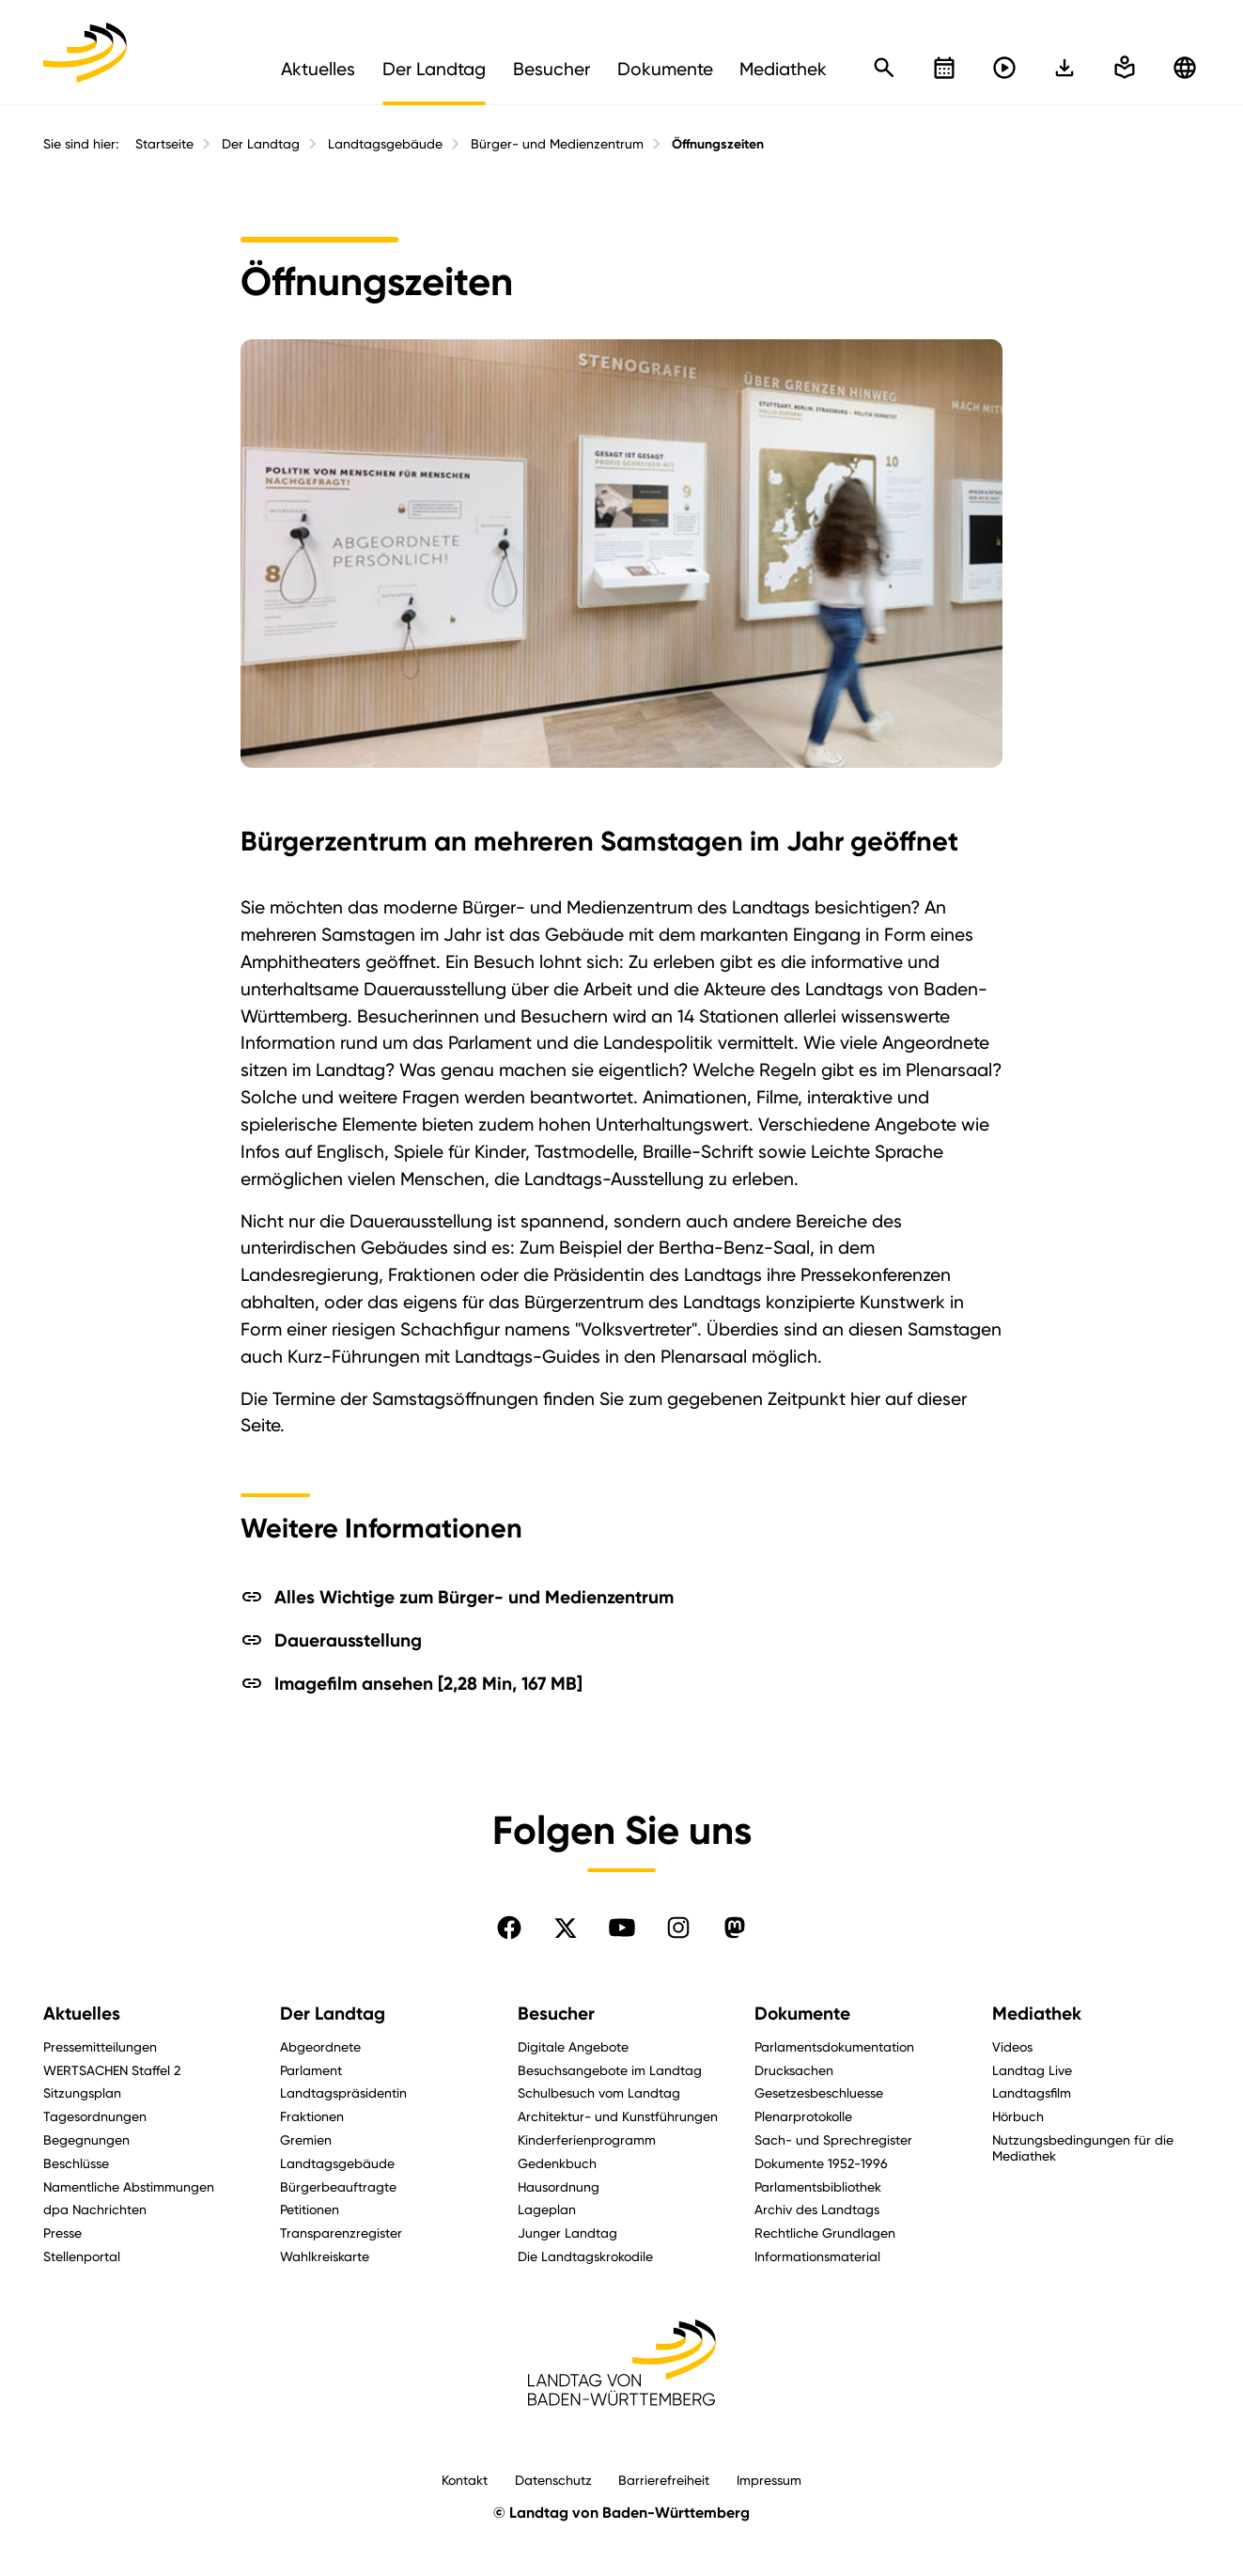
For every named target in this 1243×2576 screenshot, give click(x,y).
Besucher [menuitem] (551, 68)
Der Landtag (261, 143)
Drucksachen (793, 2070)
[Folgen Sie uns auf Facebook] (509, 1927)
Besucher (556, 2013)
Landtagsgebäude (385, 143)
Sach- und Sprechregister (833, 2139)
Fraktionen (312, 2116)
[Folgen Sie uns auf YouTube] (622, 1927)
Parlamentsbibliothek (817, 2186)
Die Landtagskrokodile (585, 2256)
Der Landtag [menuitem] (434, 68)
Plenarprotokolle (803, 2116)
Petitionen (309, 2209)
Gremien (306, 2139)
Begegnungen (86, 2139)
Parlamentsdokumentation (834, 2046)
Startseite (164, 143)
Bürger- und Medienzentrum (557, 143)
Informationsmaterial (817, 2256)
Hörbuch (1018, 2116)
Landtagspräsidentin (343, 2092)
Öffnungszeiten (718, 144)
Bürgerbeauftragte (338, 2186)
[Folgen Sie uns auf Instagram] (678, 1927)
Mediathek (1036, 2013)
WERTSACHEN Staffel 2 (111, 2070)
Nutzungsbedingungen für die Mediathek (1082, 2147)
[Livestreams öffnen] (1004, 67)
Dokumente (802, 2013)
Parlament (311, 2070)
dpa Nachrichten (95, 2209)
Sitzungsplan (82, 2092)
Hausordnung (558, 2186)
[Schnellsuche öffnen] (884, 67)
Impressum (769, 2480)
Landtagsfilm (1031, 2092)
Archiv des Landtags (816, 2209)
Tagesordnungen (95, 2116)
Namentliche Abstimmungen (128, 2186)
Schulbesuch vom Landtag (599, 2092)
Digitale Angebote (573, 2046)
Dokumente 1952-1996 (821, 2163)
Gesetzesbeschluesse (818, 2092)
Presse (62, 2232)
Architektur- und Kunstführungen (618, 2116)
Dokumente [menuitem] (665, 68)
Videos (1012, 2046)
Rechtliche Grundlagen (824, 2232)
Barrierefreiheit (663, 2480)
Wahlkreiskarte (324, 2256)
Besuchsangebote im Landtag (610, 2070)
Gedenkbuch (557, 2163)
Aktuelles (81, 2013)
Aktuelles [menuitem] (318, 68)
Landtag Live (1032, 2070)
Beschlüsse (76, 2163)
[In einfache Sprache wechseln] (1064, 67)
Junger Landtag (567, 2232)
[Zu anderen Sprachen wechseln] (1184, 67)
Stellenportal (81, 2256)
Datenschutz (553, 2480)
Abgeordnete (320, 2046)
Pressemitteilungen (100, 2046)
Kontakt (465, 2480)
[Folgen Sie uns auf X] (565, 1927)
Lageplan (547, 2209)
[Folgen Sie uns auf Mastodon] (734, 1927)
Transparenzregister (341, 2232)
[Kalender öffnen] (944, 67)
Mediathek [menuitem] (783, 68)
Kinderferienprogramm (587, 2139)
